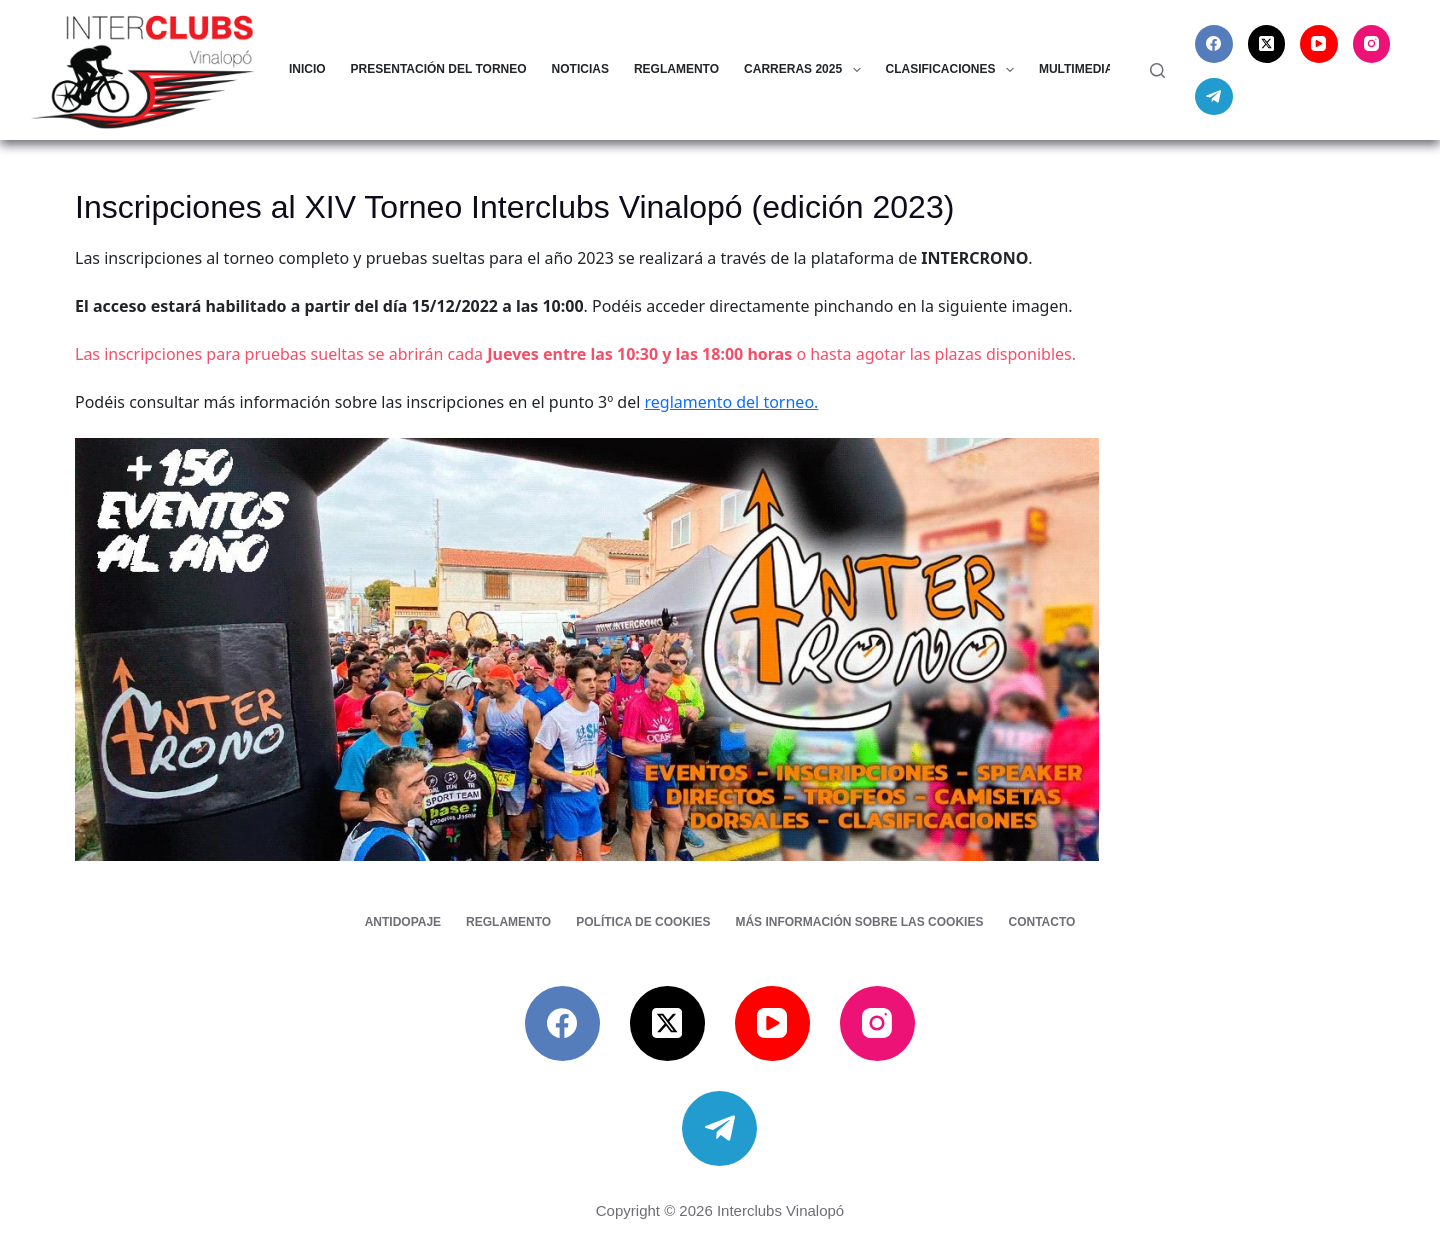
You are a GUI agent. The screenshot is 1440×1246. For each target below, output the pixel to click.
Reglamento (676, 69)
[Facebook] (1214, 44)
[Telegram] (1214, 97)
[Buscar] (1157, 70)
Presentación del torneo (439, 69)
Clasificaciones (954, 70)
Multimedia (1089, 70)
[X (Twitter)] (1267, 44)
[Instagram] (1372, 44)
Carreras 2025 (806, 70)
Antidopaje (403, 922)
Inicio (307, 69)
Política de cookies (643, 922)
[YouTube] (1319, 44)
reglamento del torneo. (732, 402)
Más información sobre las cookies (859, 922)
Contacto (1041, 922)
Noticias (580, 69)
